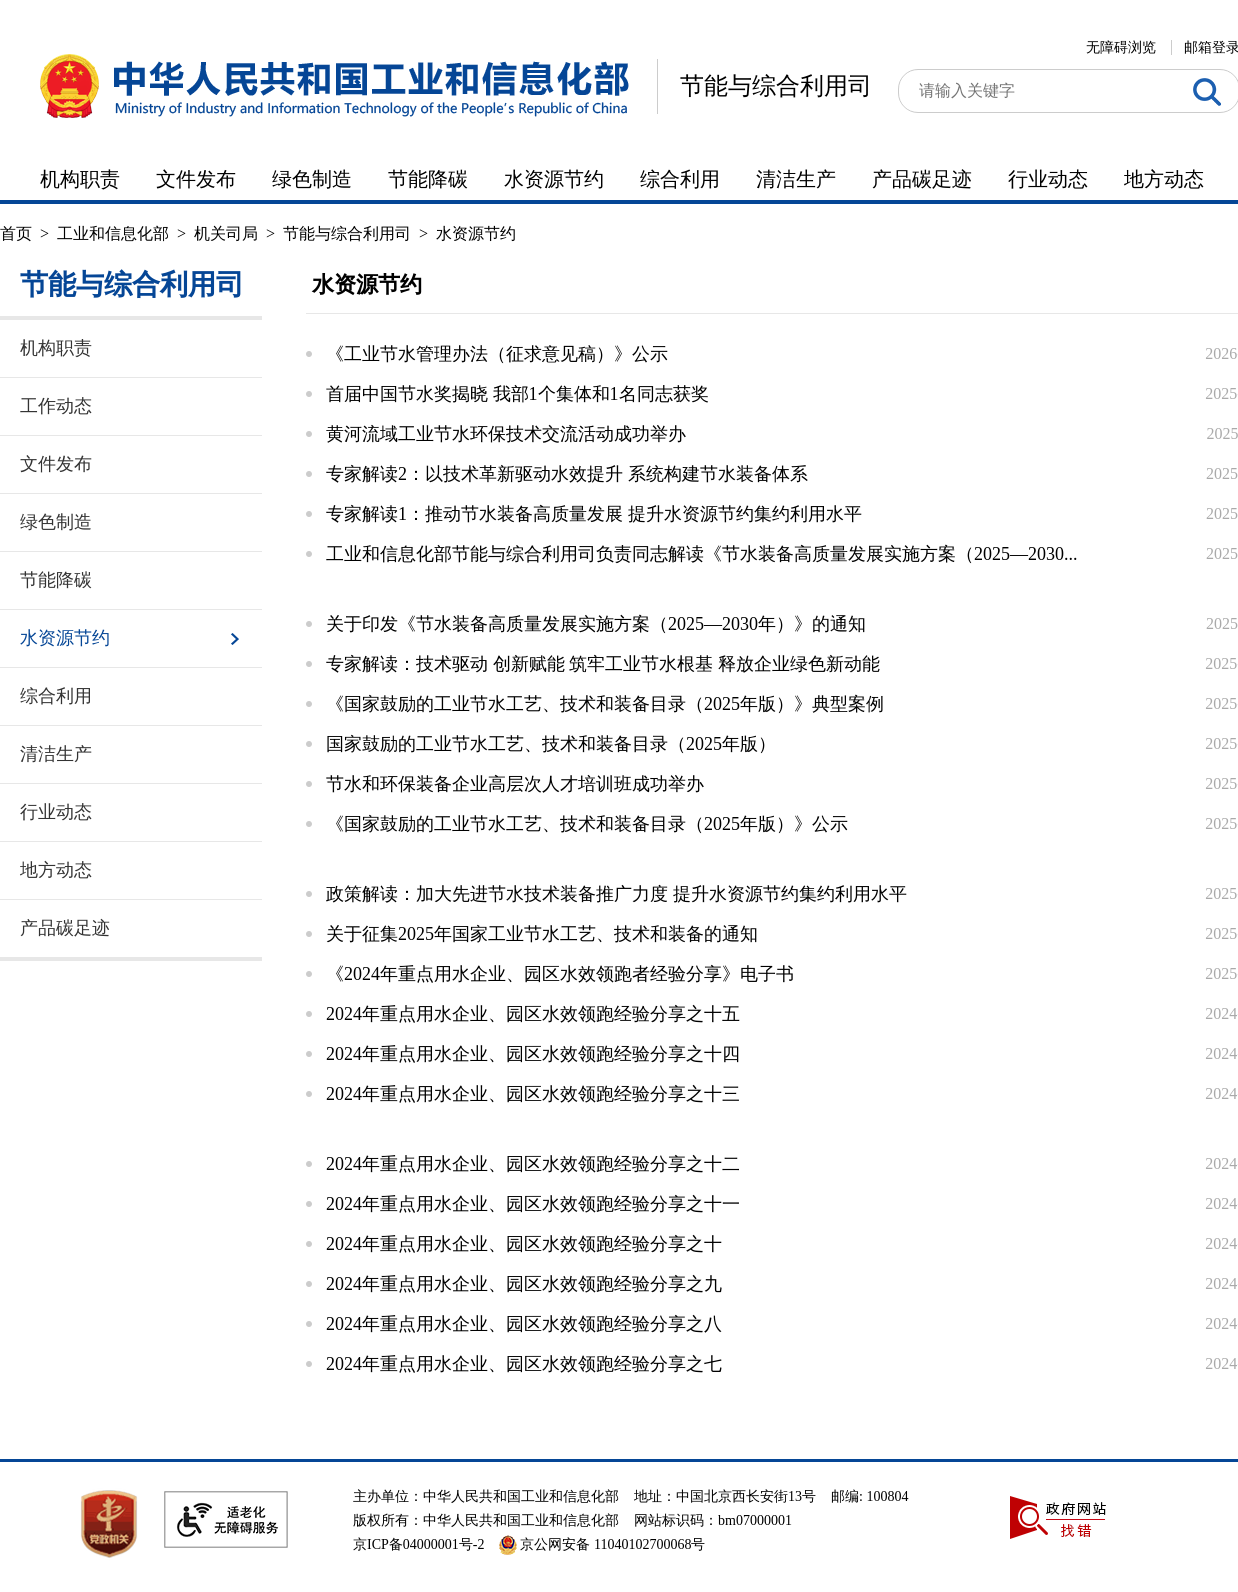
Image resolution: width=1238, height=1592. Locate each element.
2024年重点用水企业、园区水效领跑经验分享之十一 (533, 1204)
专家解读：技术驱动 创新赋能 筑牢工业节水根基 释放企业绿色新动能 (603, 664)
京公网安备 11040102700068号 (602, 1544)
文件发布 (196, 179)
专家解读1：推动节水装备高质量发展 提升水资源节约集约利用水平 (594, 514)
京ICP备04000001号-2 (418, 1544)
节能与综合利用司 (776, 86)
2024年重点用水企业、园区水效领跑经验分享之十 (524, 1244)
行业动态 (1048, 179)
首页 (16, 233)
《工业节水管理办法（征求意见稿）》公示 (497, 354)
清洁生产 (796, 179)
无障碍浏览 (1121, 47)
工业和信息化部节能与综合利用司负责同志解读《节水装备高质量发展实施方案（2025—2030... (702, 554)
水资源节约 (554, 179)
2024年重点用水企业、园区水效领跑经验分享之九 (524, 1284)
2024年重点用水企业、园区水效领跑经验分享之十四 (533, 1054)
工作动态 (56, 406)
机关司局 (226, 233)
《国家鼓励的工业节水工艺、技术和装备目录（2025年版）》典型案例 (605, 704)
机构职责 (80, 179)
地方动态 (1164, 179)
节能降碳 (428, 179)
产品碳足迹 (922, 179)
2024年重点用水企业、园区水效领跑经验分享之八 (524, 1324)
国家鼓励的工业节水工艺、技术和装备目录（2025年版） (551, 744)
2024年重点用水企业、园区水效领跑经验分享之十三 (533, 1094)
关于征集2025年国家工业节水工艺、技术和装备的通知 (542, 934)
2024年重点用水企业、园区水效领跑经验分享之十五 (533, 1014)
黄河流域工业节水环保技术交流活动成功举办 (506, 434)
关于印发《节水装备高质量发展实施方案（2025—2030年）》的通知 (596, 624)
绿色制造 (312, 179)
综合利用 (680, 179)
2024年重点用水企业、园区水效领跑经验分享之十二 (533, 1164)
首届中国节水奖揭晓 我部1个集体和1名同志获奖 (517, 394)
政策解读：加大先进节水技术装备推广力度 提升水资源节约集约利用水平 (616, 894)
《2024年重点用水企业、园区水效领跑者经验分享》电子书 (560, 974)
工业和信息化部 (113, 233)
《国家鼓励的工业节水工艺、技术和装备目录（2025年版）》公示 (587, 824)
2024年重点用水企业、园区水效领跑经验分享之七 (524, 1364)
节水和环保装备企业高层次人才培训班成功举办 (515, 784)
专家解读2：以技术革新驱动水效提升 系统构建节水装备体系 (567, 474)
